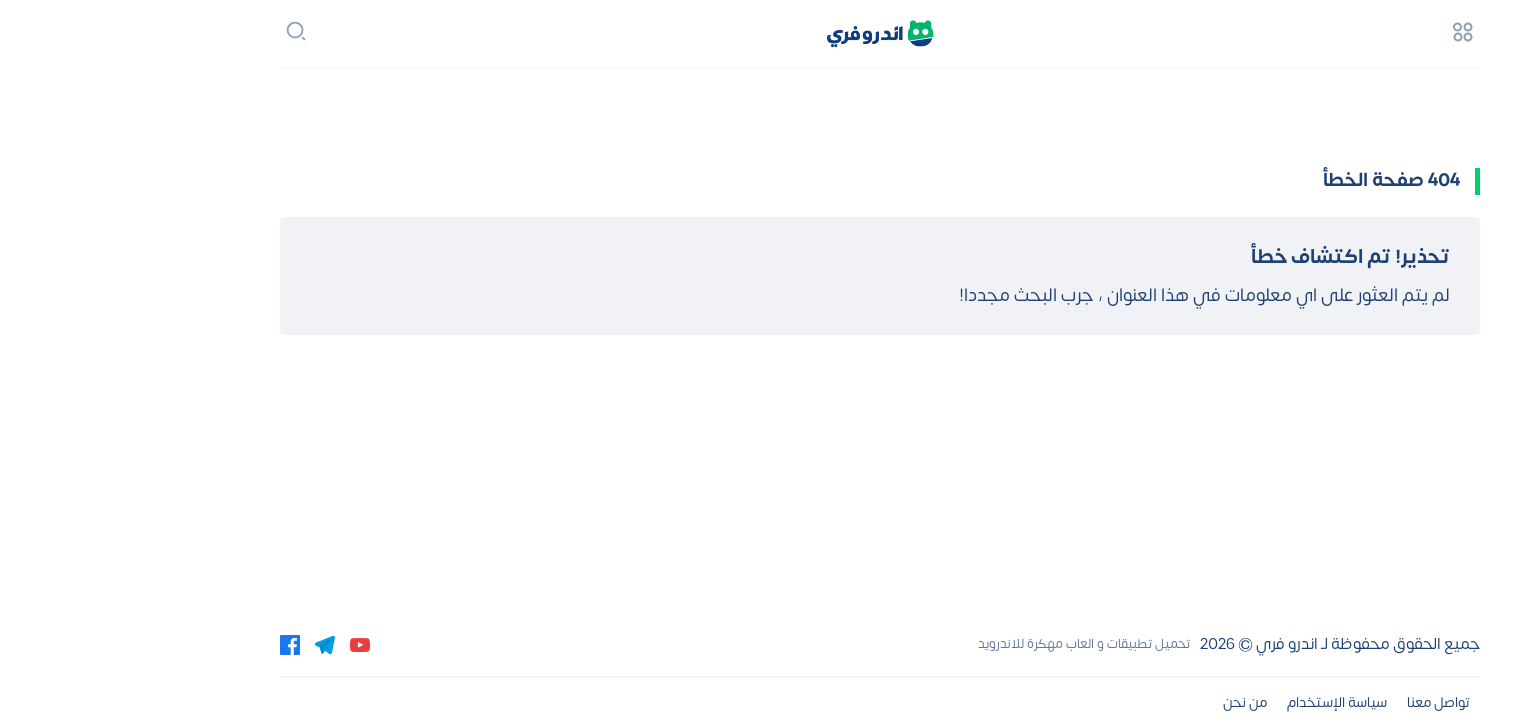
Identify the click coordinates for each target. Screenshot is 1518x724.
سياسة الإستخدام (1216, 702)
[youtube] (239, 644)
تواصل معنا (1317, 702)
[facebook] (169, 644)
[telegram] (204, 644)
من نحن (1124, 702)
